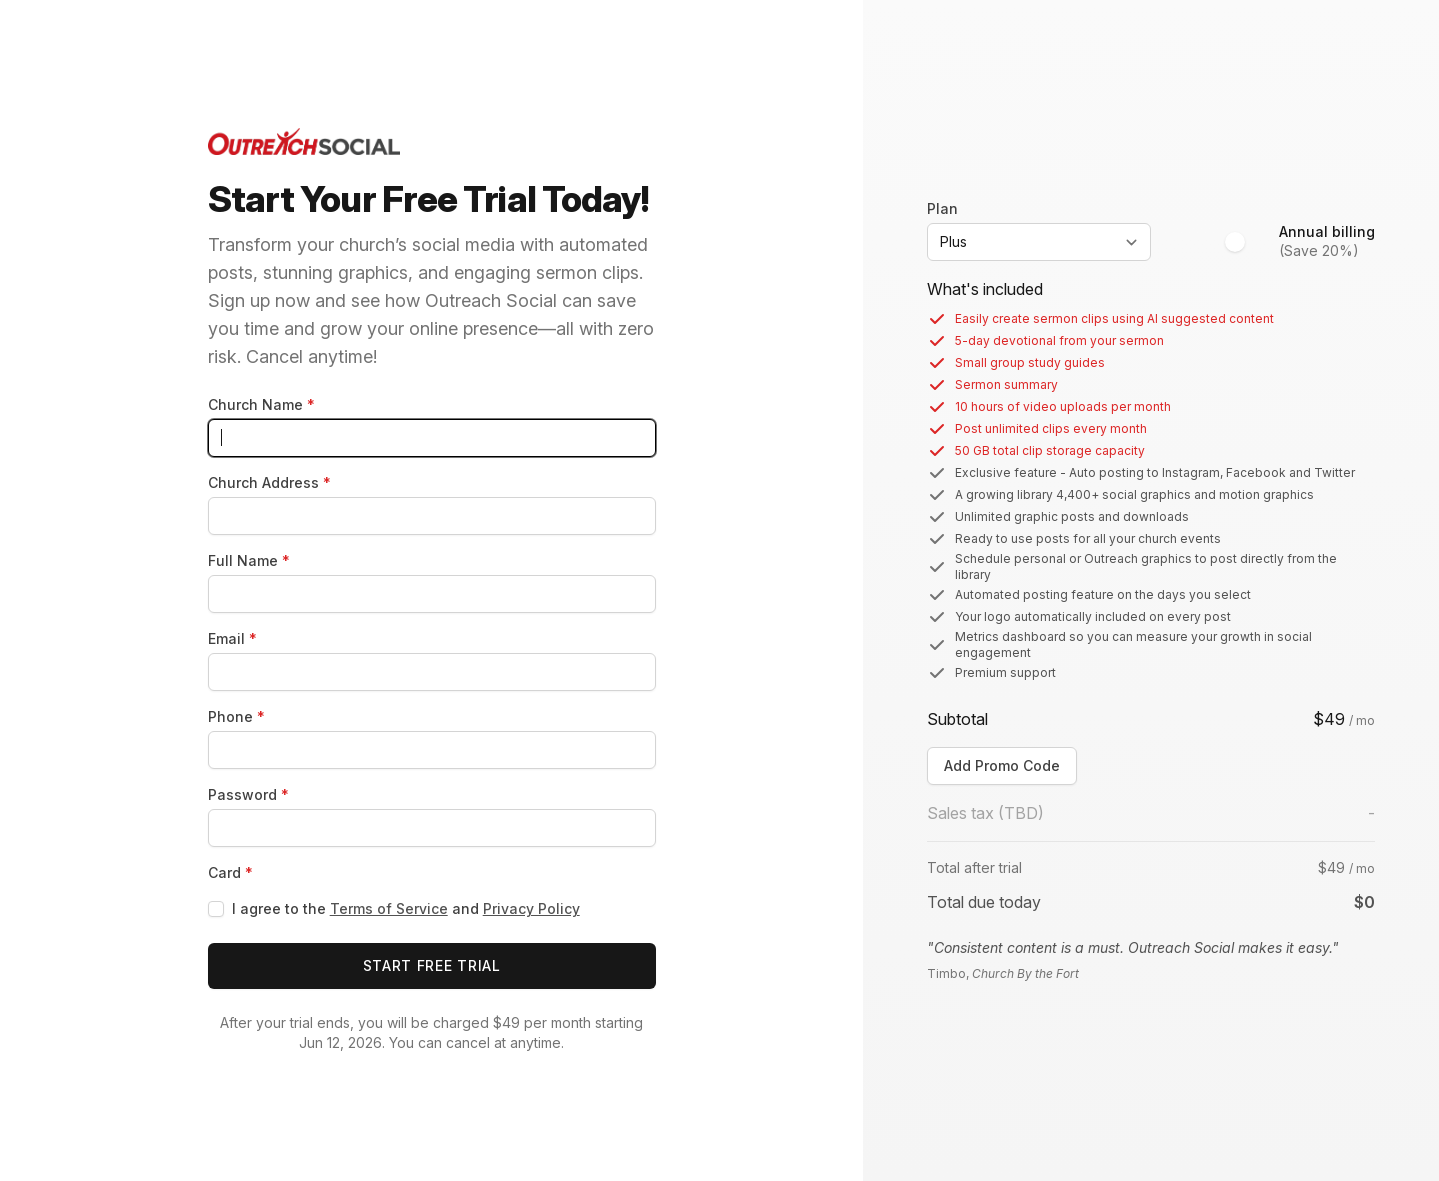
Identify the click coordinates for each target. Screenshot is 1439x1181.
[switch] (1245, 242)
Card (230, 872)
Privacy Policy (531, 908)
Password (248, 794)
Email (232, 638)
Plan (942, 208)
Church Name (261, 404)
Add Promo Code (1002, 765)
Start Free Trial (432, 965)
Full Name (249, 560)
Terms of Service (389, 908)
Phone (236, 716)
